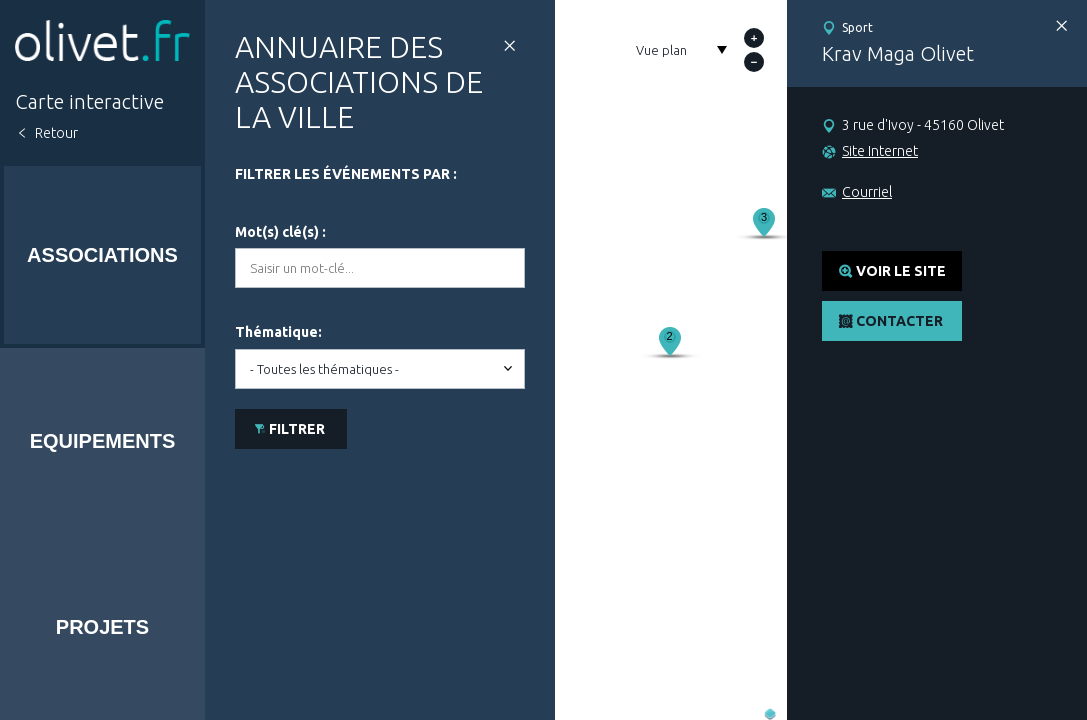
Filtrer (297, 429)
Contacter (899, 321)
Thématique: (278, 332)
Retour (56, 133)
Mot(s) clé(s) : (280, 232)
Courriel (867, 192)
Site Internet (880, 151)
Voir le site (901, 271)
